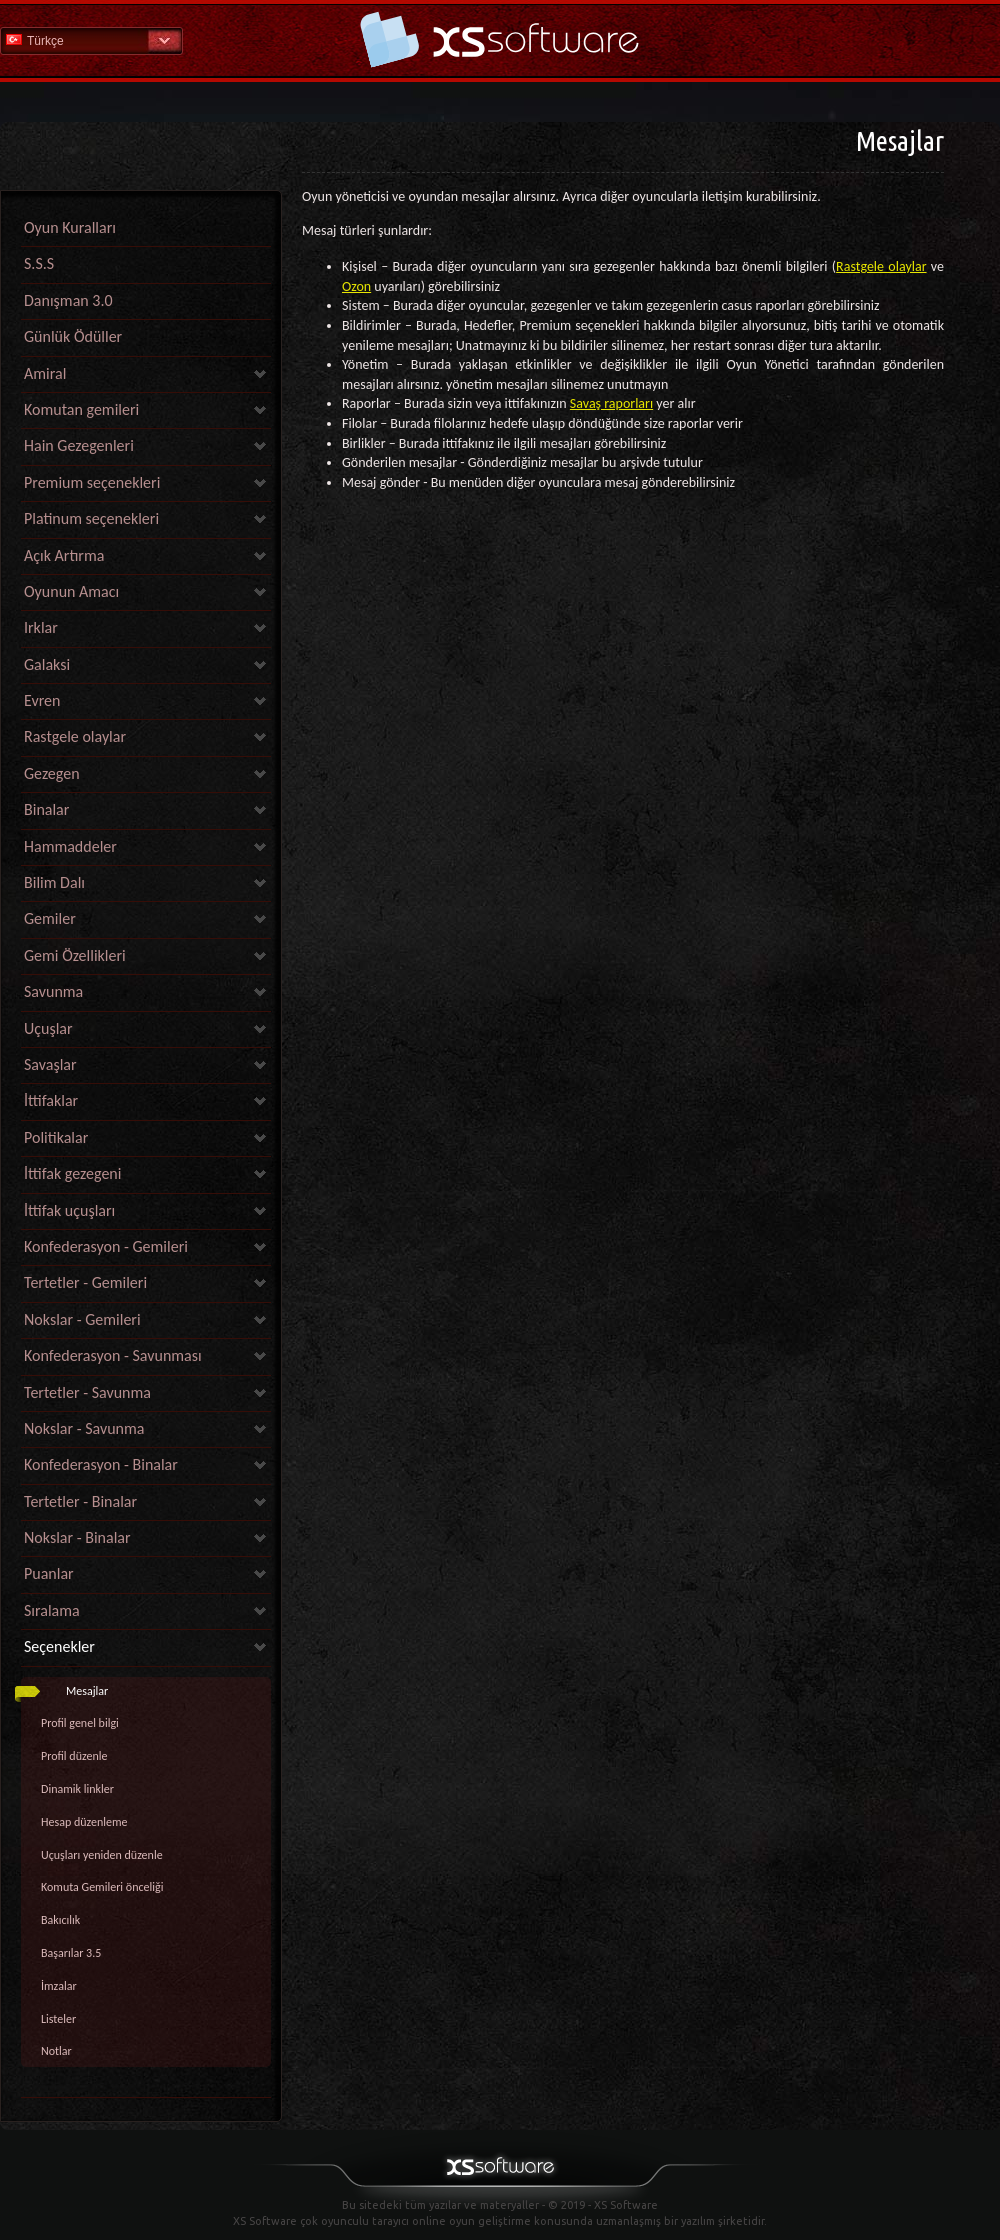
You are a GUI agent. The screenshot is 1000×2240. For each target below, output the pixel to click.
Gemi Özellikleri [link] (75, 955)
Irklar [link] (41, 627)
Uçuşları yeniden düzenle (102, 1855)
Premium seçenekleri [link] (92, 482)
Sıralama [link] (52, 1610)
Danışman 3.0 (68, 300)
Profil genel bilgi (80, 1723)
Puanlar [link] (49, 1573)
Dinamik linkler (77, 1789)
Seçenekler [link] (59, 1646)
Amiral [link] (45, 373)
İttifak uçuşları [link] (69, 1210)
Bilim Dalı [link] (54, 882)
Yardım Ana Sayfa (500, 39)
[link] (146, 2092)
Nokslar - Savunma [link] (84, 1428)
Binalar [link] (46, 809)
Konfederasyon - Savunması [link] (113, 1355)
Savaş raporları (611, 403)
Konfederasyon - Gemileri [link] (106, 1246)
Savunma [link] (53, 991)
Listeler (58, 2019)
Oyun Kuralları (70, 227)
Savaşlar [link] (50, 1064)
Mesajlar (87, 1691)
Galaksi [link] (47, 664)
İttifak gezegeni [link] (72, 1173)
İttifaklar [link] (51, 1100)
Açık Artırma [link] (64, 555)
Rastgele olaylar (881, 266)
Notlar (56, 2051)
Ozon (356, 286)
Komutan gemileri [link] (81, 409)
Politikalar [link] (56, 1137)
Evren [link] (42, 700)
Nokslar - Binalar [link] (77, 1537)
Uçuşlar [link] (48, 1028)
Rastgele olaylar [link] (75, 736)
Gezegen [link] (52, 773)
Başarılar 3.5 (71, 1953)
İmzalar (59, 1986)
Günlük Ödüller (73, 336)
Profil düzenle (74, 1756)
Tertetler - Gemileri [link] (85, 1282)
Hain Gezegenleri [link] (79, 445)
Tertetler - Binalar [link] (80, 1501)
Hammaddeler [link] (70, 846)
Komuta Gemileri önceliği (102, 1887)
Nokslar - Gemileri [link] (82, 1319)
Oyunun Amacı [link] (71, 591)
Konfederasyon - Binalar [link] (101, 1464)
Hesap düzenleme (84, 1822)
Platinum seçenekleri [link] (91, 518)
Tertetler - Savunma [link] (87, 1392)
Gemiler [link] (50, 918)
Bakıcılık (60, 1920)
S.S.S (39, 263)
